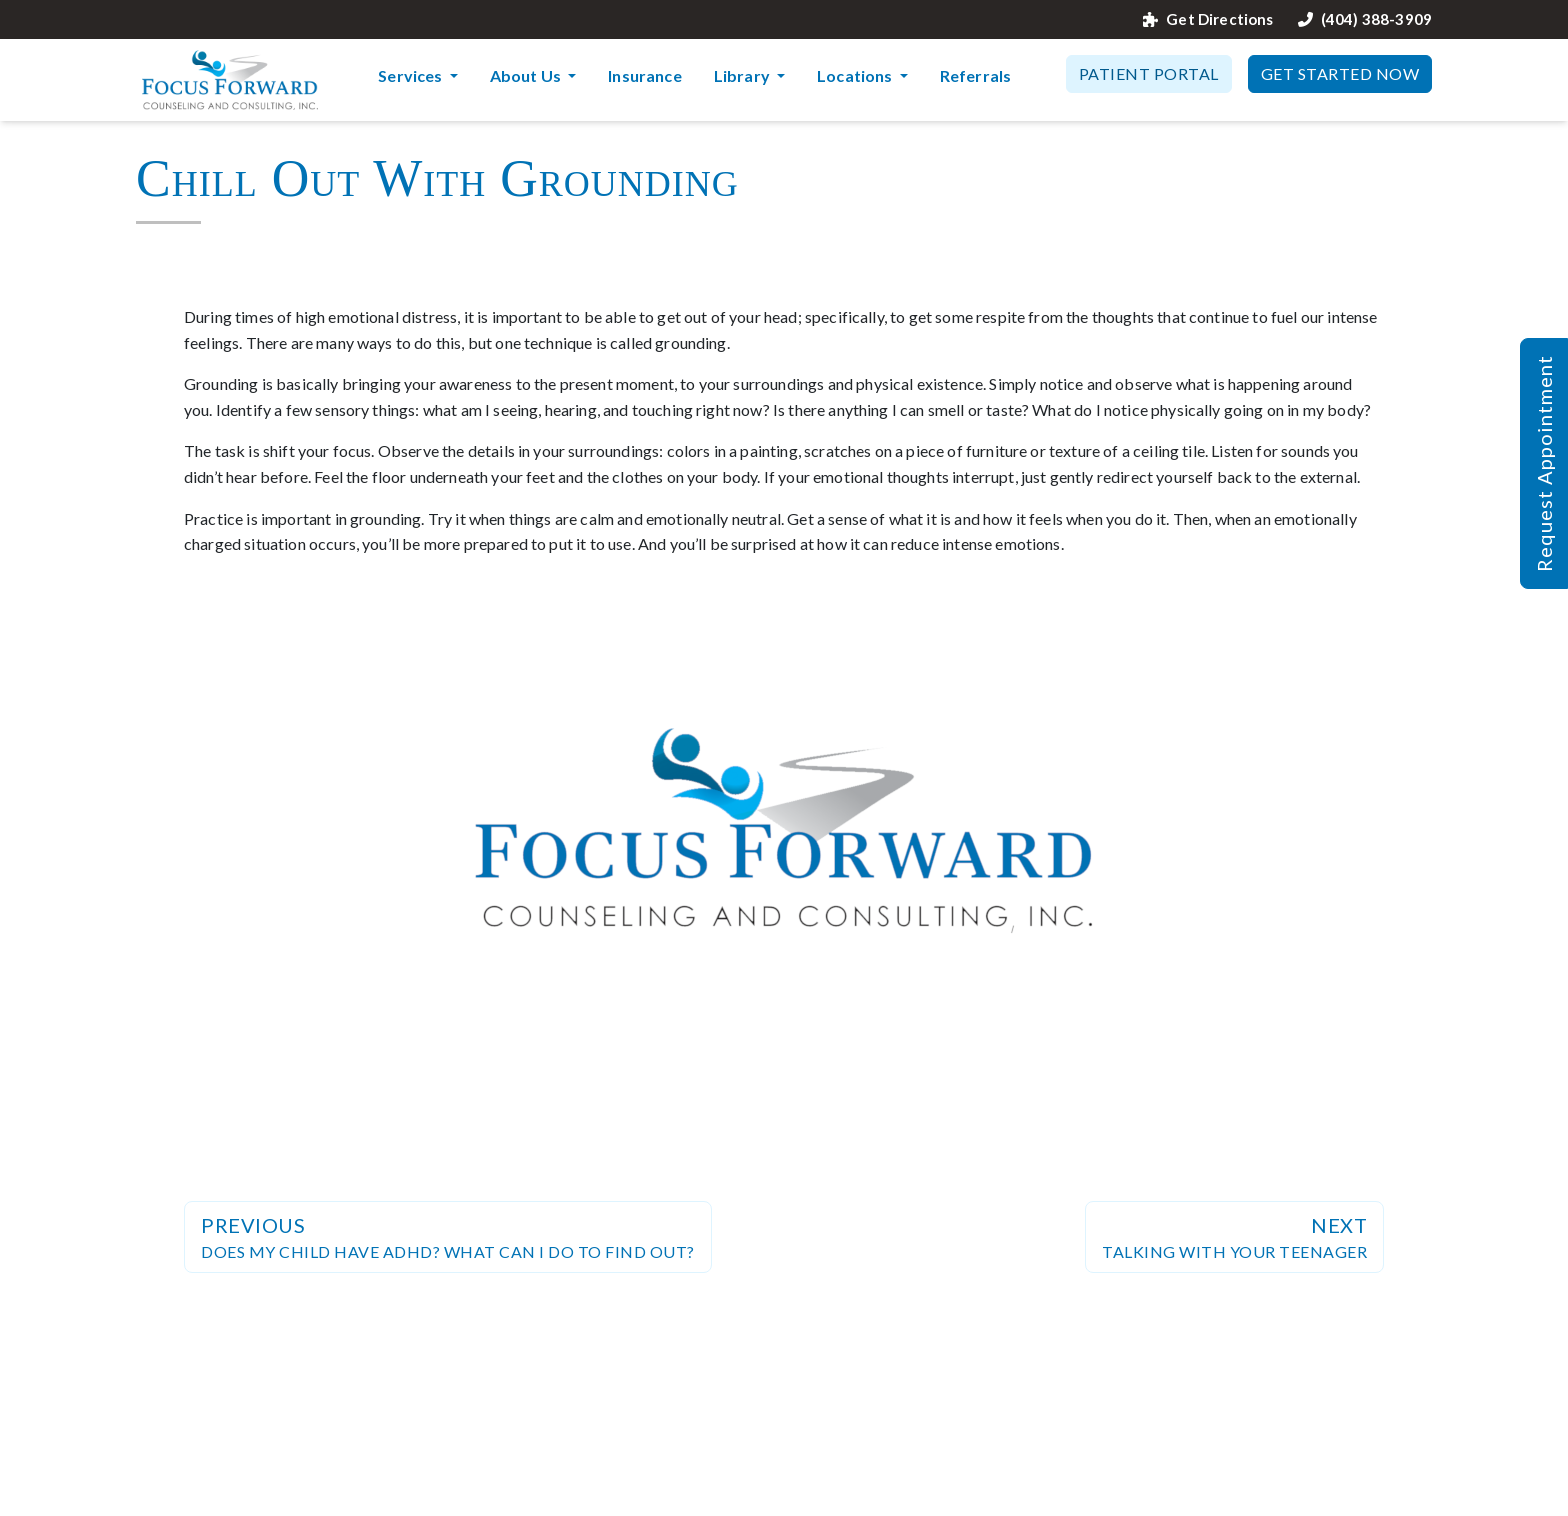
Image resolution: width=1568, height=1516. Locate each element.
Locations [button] (856, 75)
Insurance (644, 75)
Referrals (975, 75)
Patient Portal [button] (1149, 73)
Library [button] (743, 75)
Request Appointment (1544, 463)
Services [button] (411, 75)
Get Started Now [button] (1340, 73)
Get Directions (1208, 19)
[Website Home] (230, 80)
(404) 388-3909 (1365, 19)
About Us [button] (527, 75)
